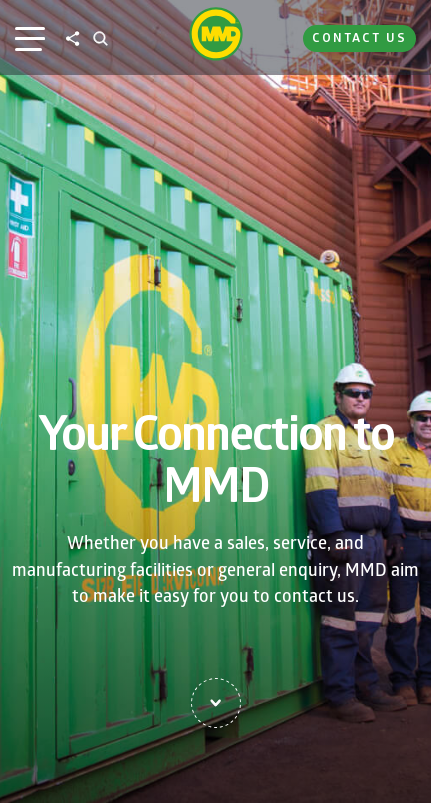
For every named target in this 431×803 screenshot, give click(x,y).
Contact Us (359, 37)
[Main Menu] (30, 38)
